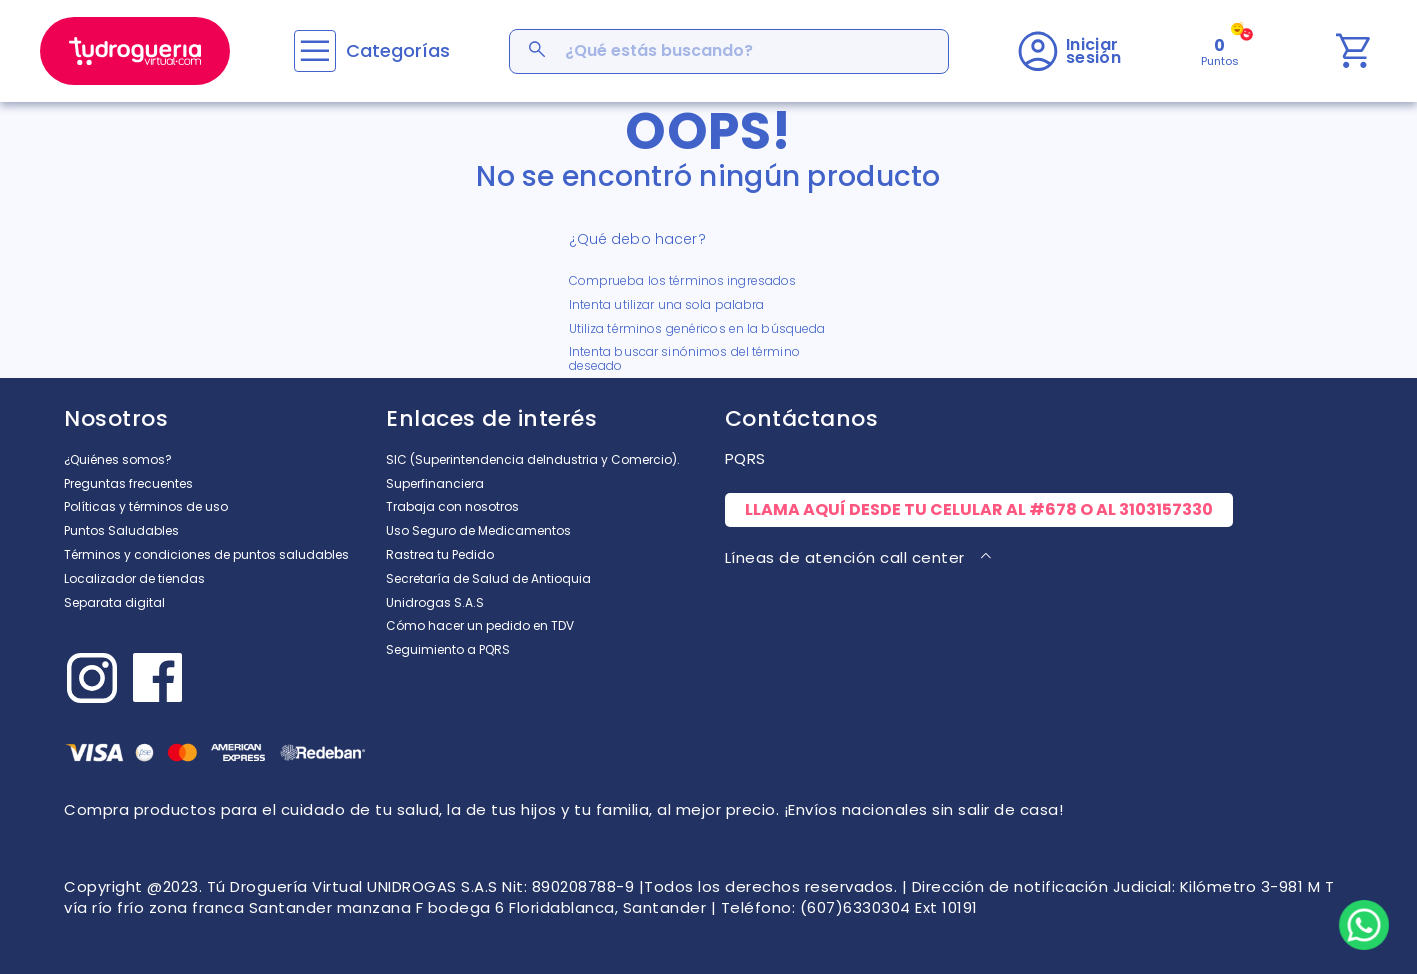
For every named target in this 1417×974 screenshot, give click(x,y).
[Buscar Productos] (539, 51)
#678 (1053, 509)
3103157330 (1166, 509)
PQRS (745, 458)
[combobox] (729, 51)
